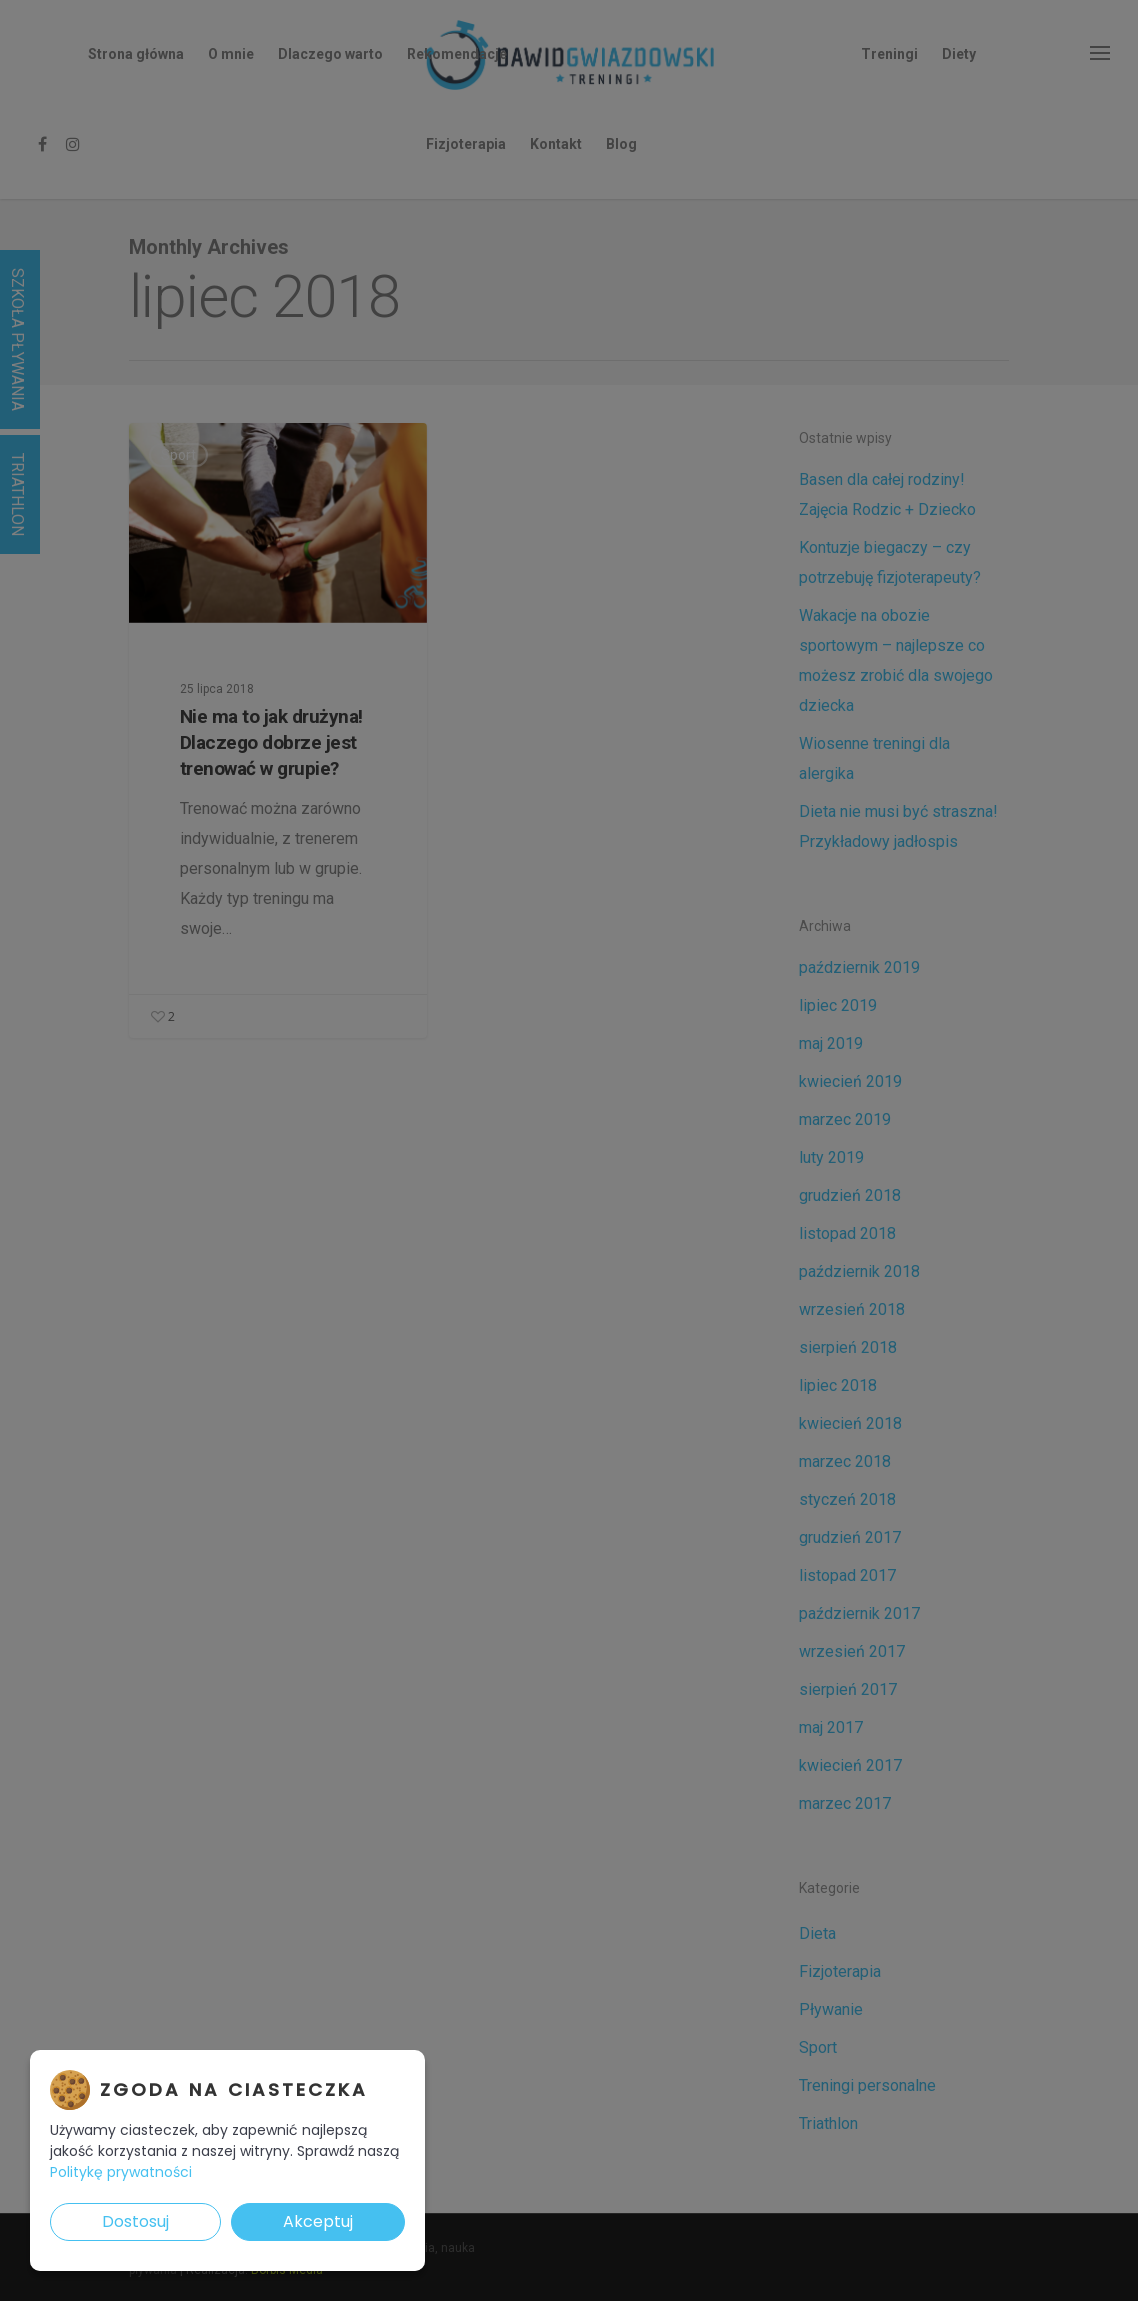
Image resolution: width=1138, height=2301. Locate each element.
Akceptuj (318, 2221)
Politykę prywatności (121, 2172)
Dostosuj (135, 2221)
